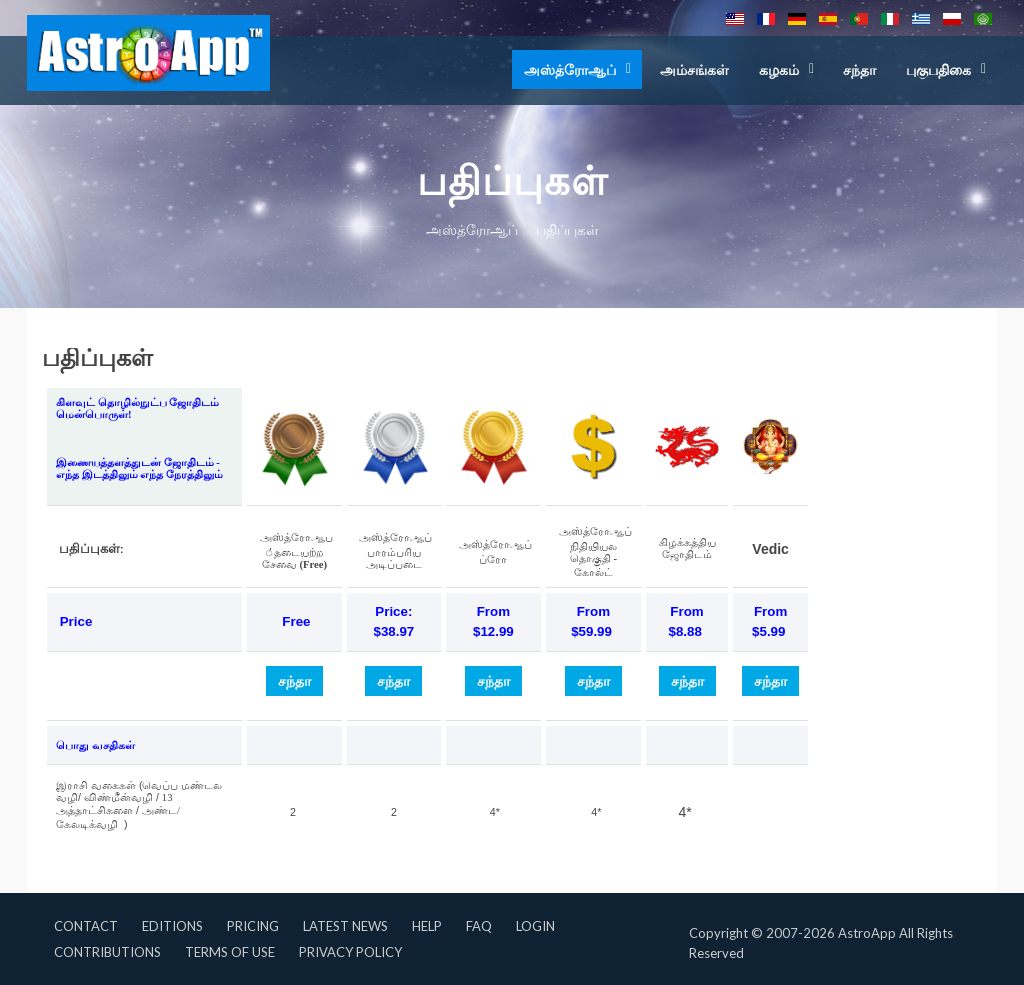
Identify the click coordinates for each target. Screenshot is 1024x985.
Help (427, 926)
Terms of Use (230, 952)
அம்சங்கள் (694, 69)
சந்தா (859, 69)
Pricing (253, 926)
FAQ (479, 926)
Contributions (107, 952)
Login (535, 926)
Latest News (345, 926)
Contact (86, 926)
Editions (172, 926)
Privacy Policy (350, 952)
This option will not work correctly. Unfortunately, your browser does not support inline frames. (512, 598)
